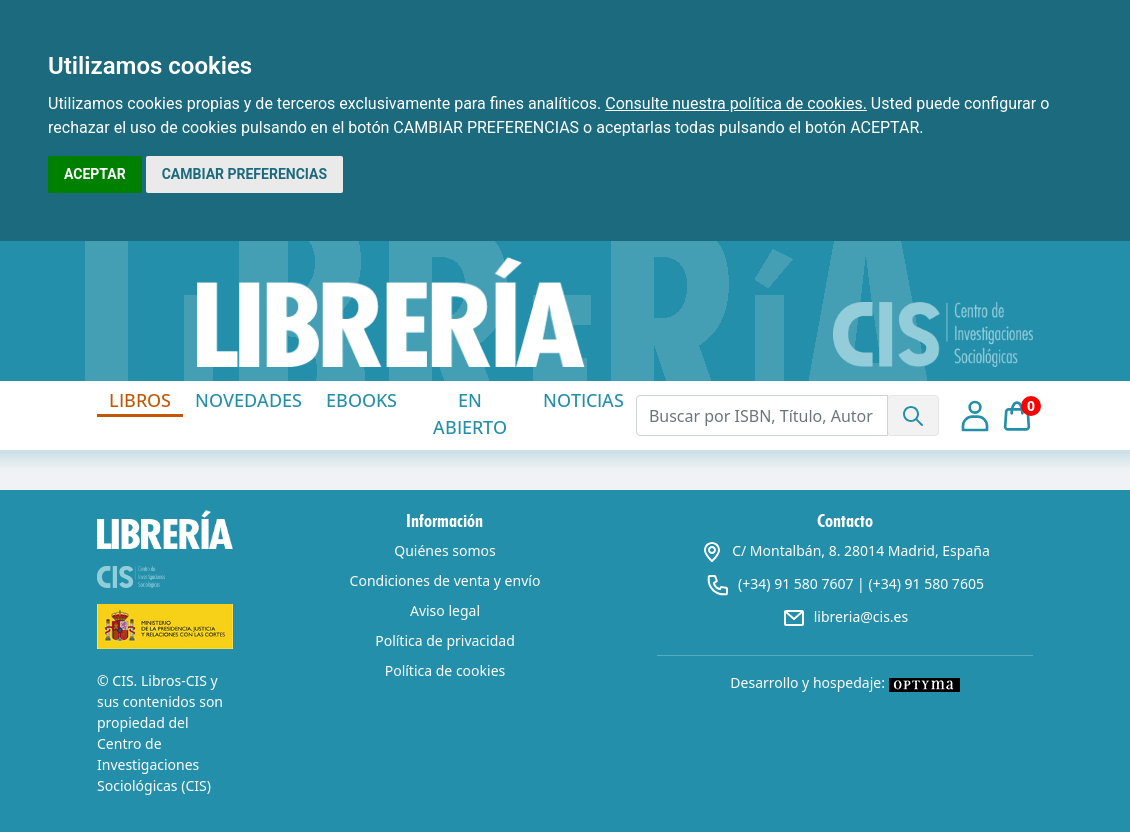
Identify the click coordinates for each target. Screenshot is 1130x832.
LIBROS (140, 400)
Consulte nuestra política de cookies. (736, 103)
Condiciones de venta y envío (445, 580)
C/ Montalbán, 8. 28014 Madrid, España (845, 550)
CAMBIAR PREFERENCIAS (244, 174)
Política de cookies (445, 670)
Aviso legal (445, 610)
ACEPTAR (95, 174)
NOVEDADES (248, 400)
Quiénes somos (444, 550)
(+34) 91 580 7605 (925, 583)
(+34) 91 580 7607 (795, 583)
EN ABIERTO (470, 413)
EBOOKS (361, 400)
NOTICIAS (583, 400)
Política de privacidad (445, 640)
